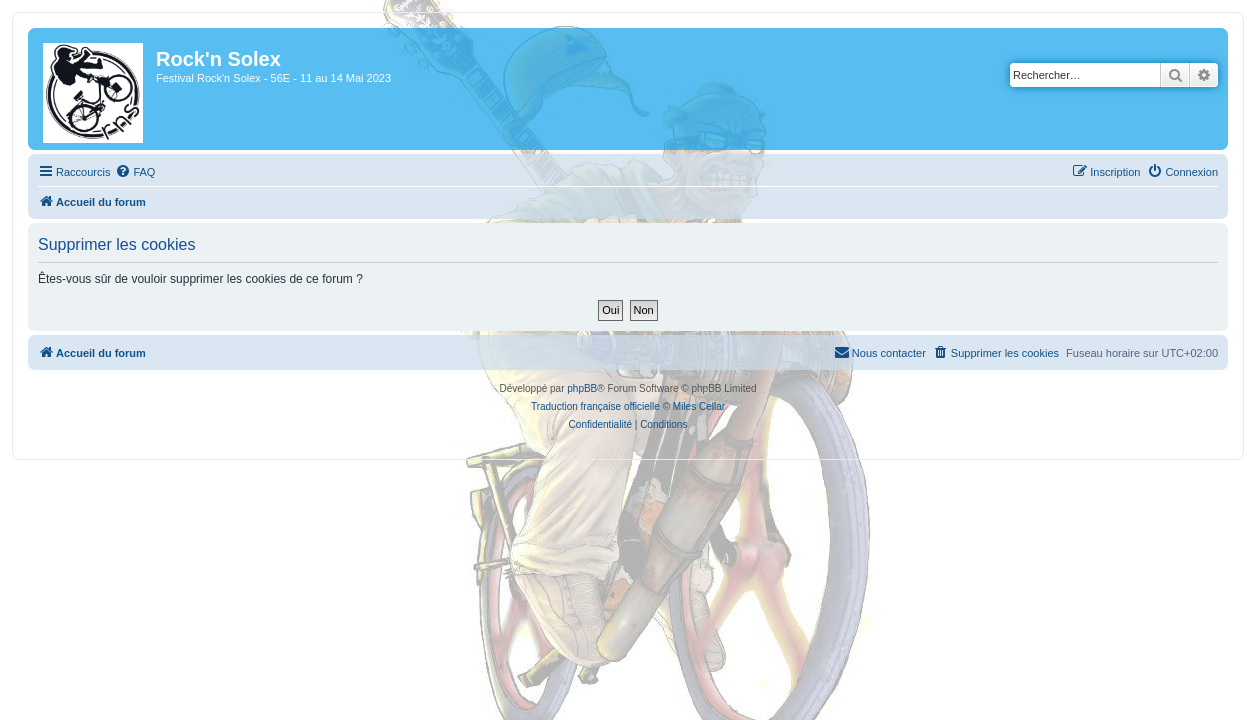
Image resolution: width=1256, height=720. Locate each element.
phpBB (582, 388)
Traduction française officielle (595, 406)
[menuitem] (123, 172)
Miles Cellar (699, 406)
